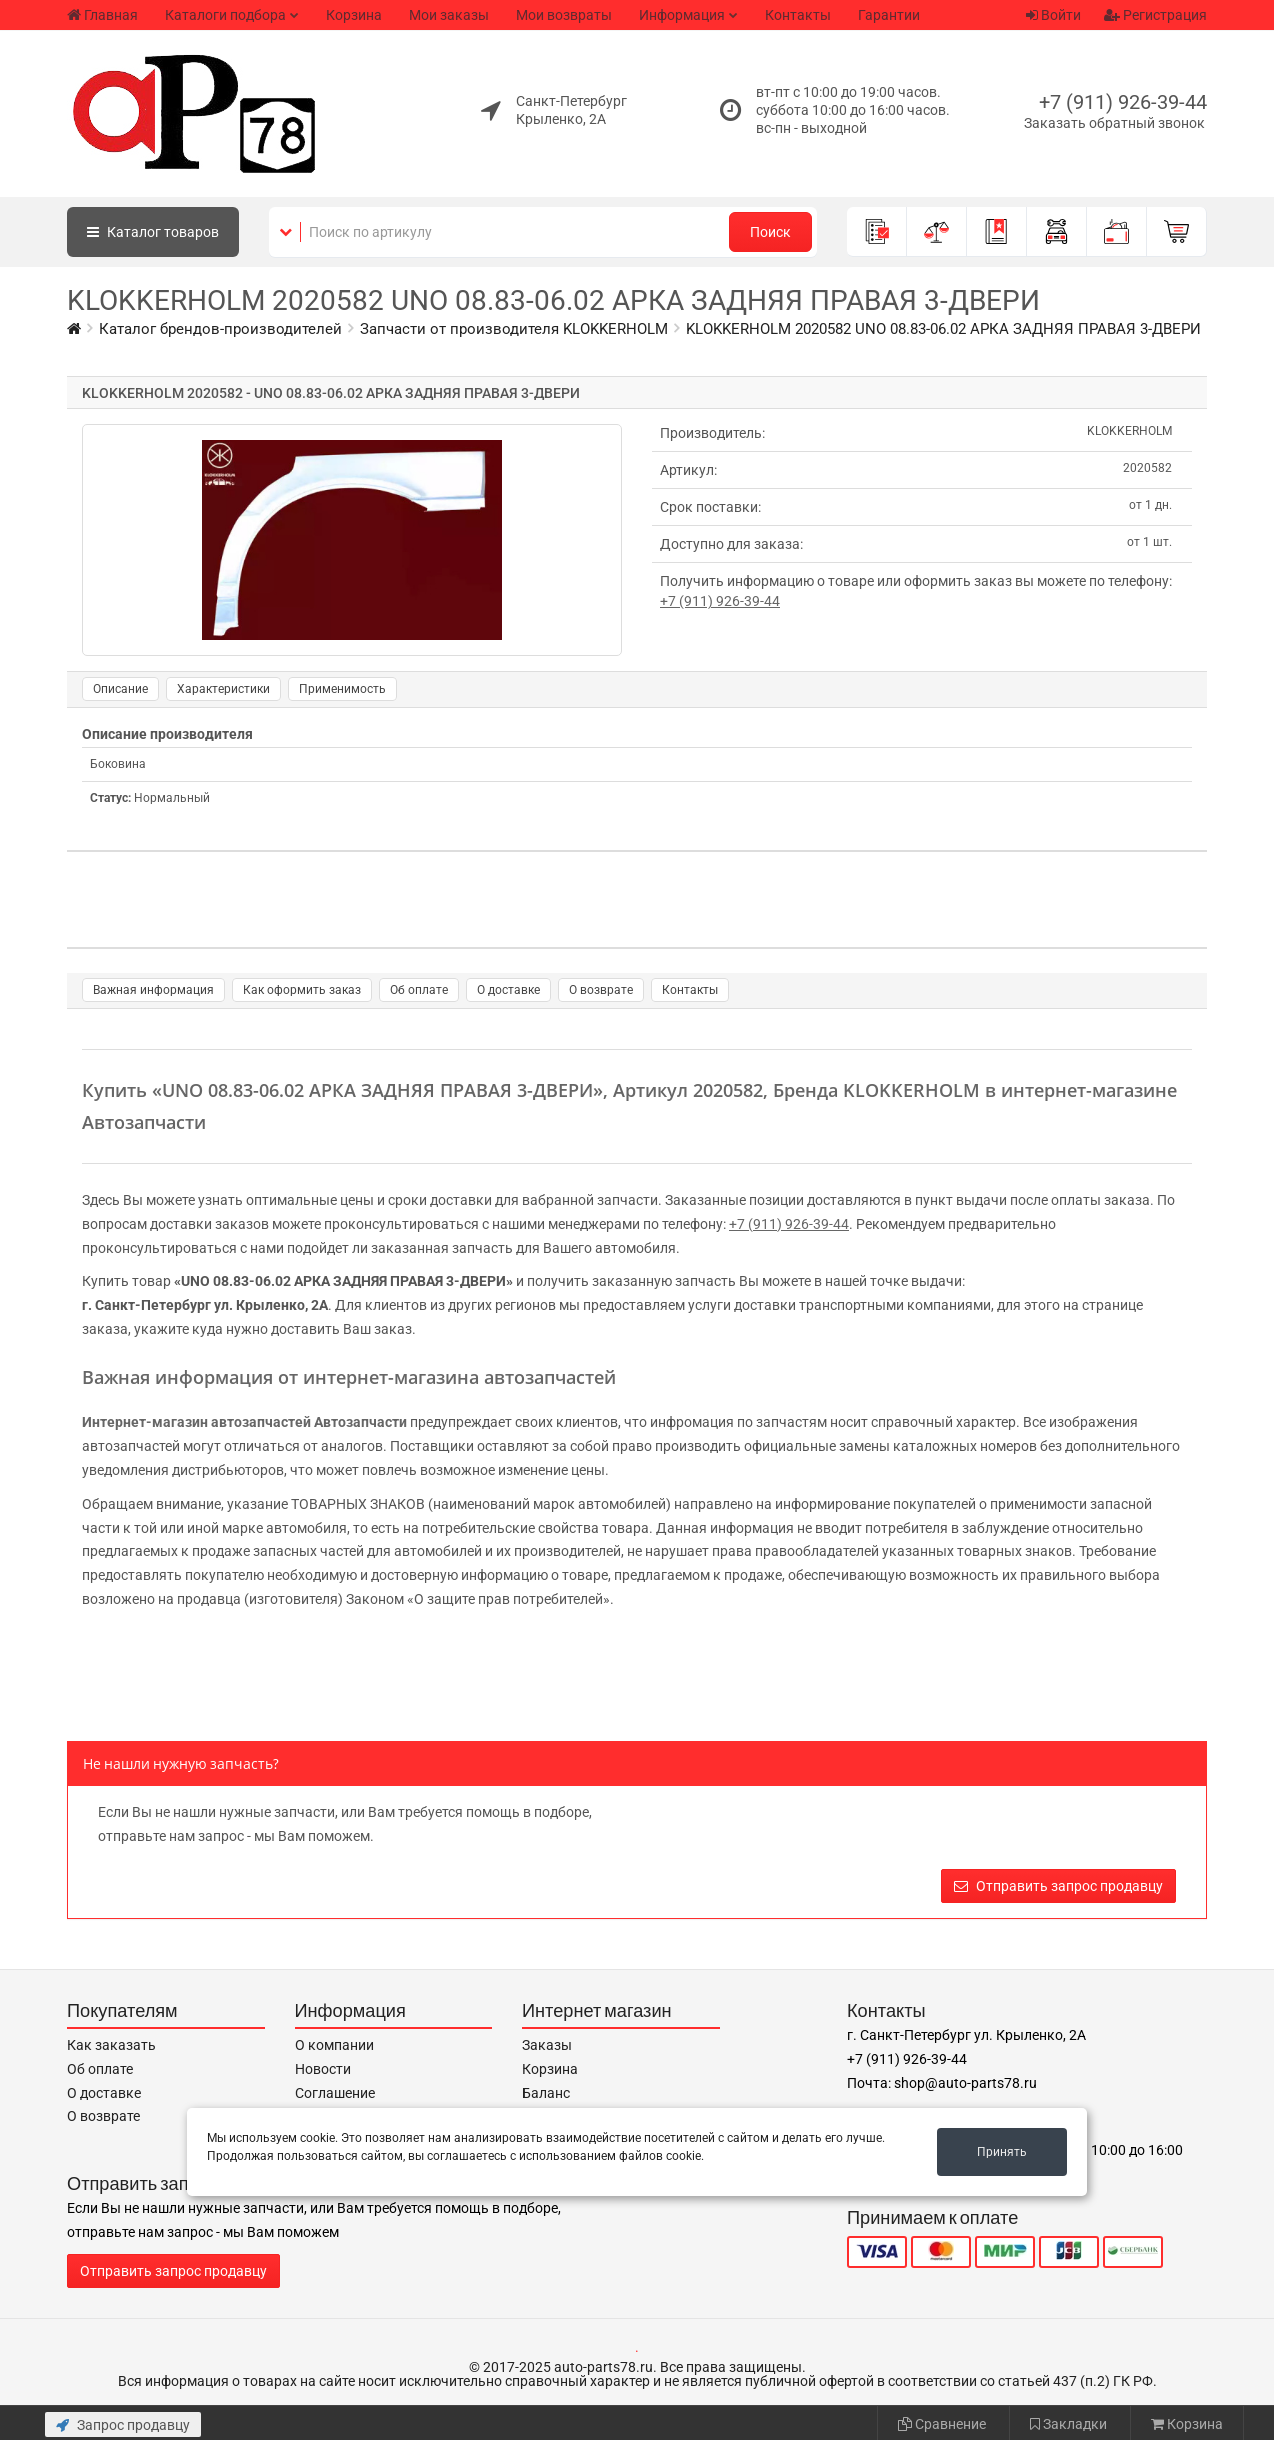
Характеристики (223, 689)
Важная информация (153, 990)
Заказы (547, 2045)
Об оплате (419, 990)
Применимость (342, 689)
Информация (682, 15)
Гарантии (889, 15)
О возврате (601, 990)
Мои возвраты (564, 15)
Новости (323, 2069)
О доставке (508, 990)
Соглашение (335, 2093)
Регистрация (1155, 15)
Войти (1053, 15)
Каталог (153, 232)
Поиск (770, 232)
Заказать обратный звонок (1114, 123)
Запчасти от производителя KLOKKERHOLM (514, 329)
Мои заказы (449, 15)
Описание (120, 689)
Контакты (798, 15)
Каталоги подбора (225, 15)
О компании (334, 2045)
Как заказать (111, 2045)
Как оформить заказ (302, 990)
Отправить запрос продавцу (1058, 1886)
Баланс (546, 2093)
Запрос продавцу (123, 2425)
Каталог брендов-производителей (220, 329)
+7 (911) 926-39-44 (1123, 102)
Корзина (354, 15)
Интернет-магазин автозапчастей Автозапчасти (244, 1422)
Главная (102, 15)
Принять (1002, 2152)
